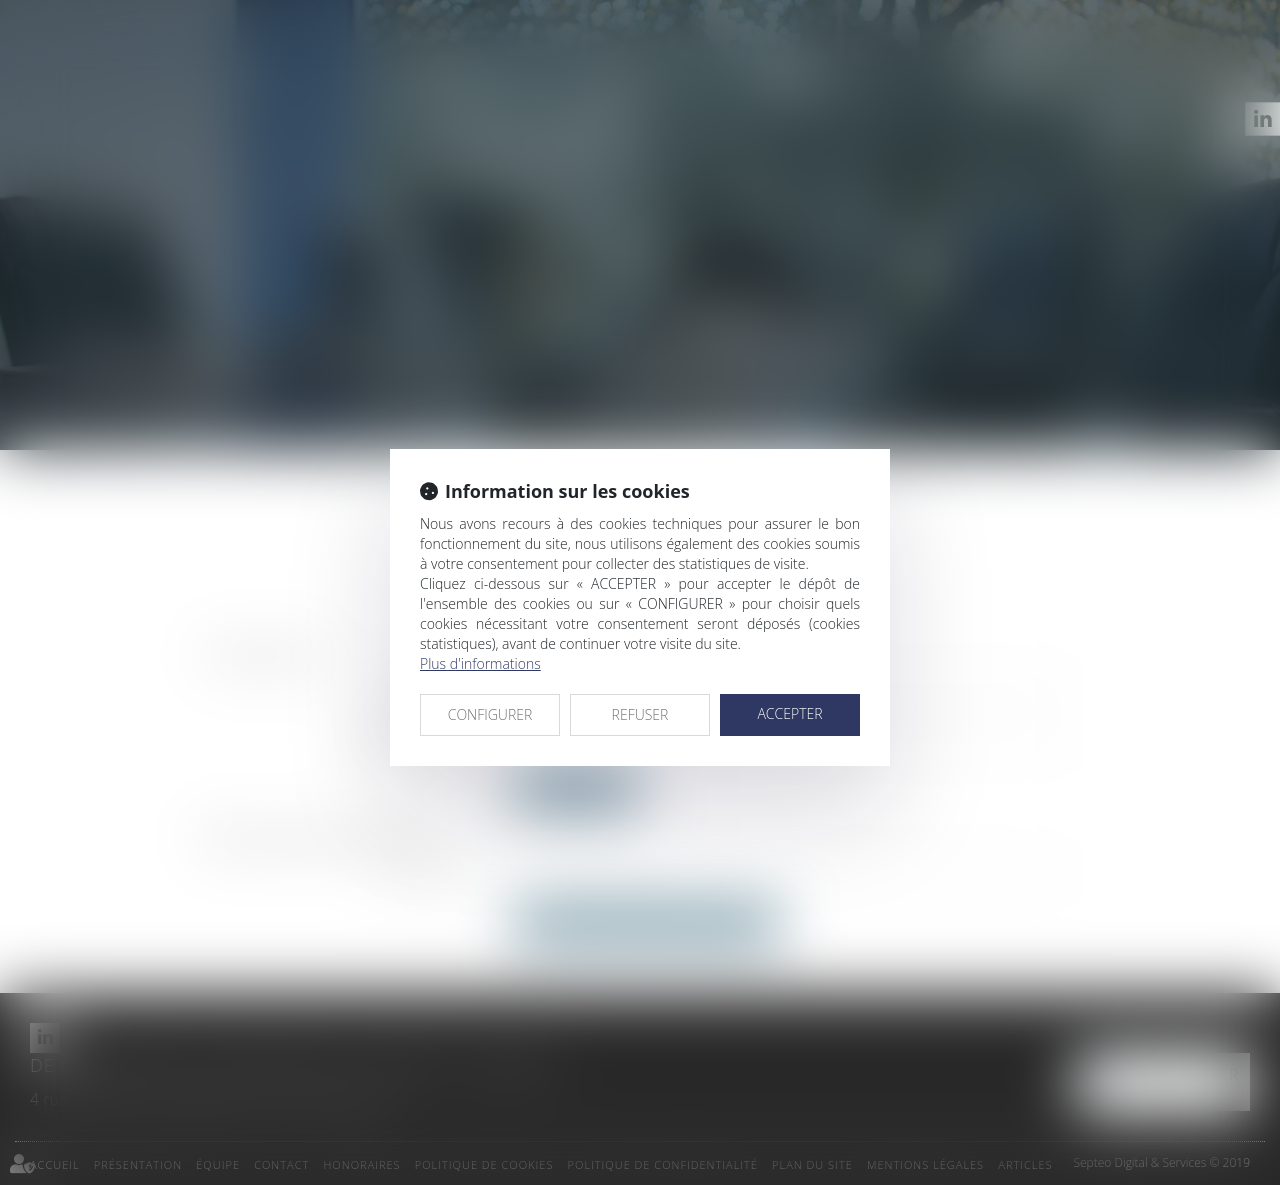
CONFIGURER (490, 714)
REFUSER (640, 714)
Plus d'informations (480, 663)
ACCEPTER (789, 713)
